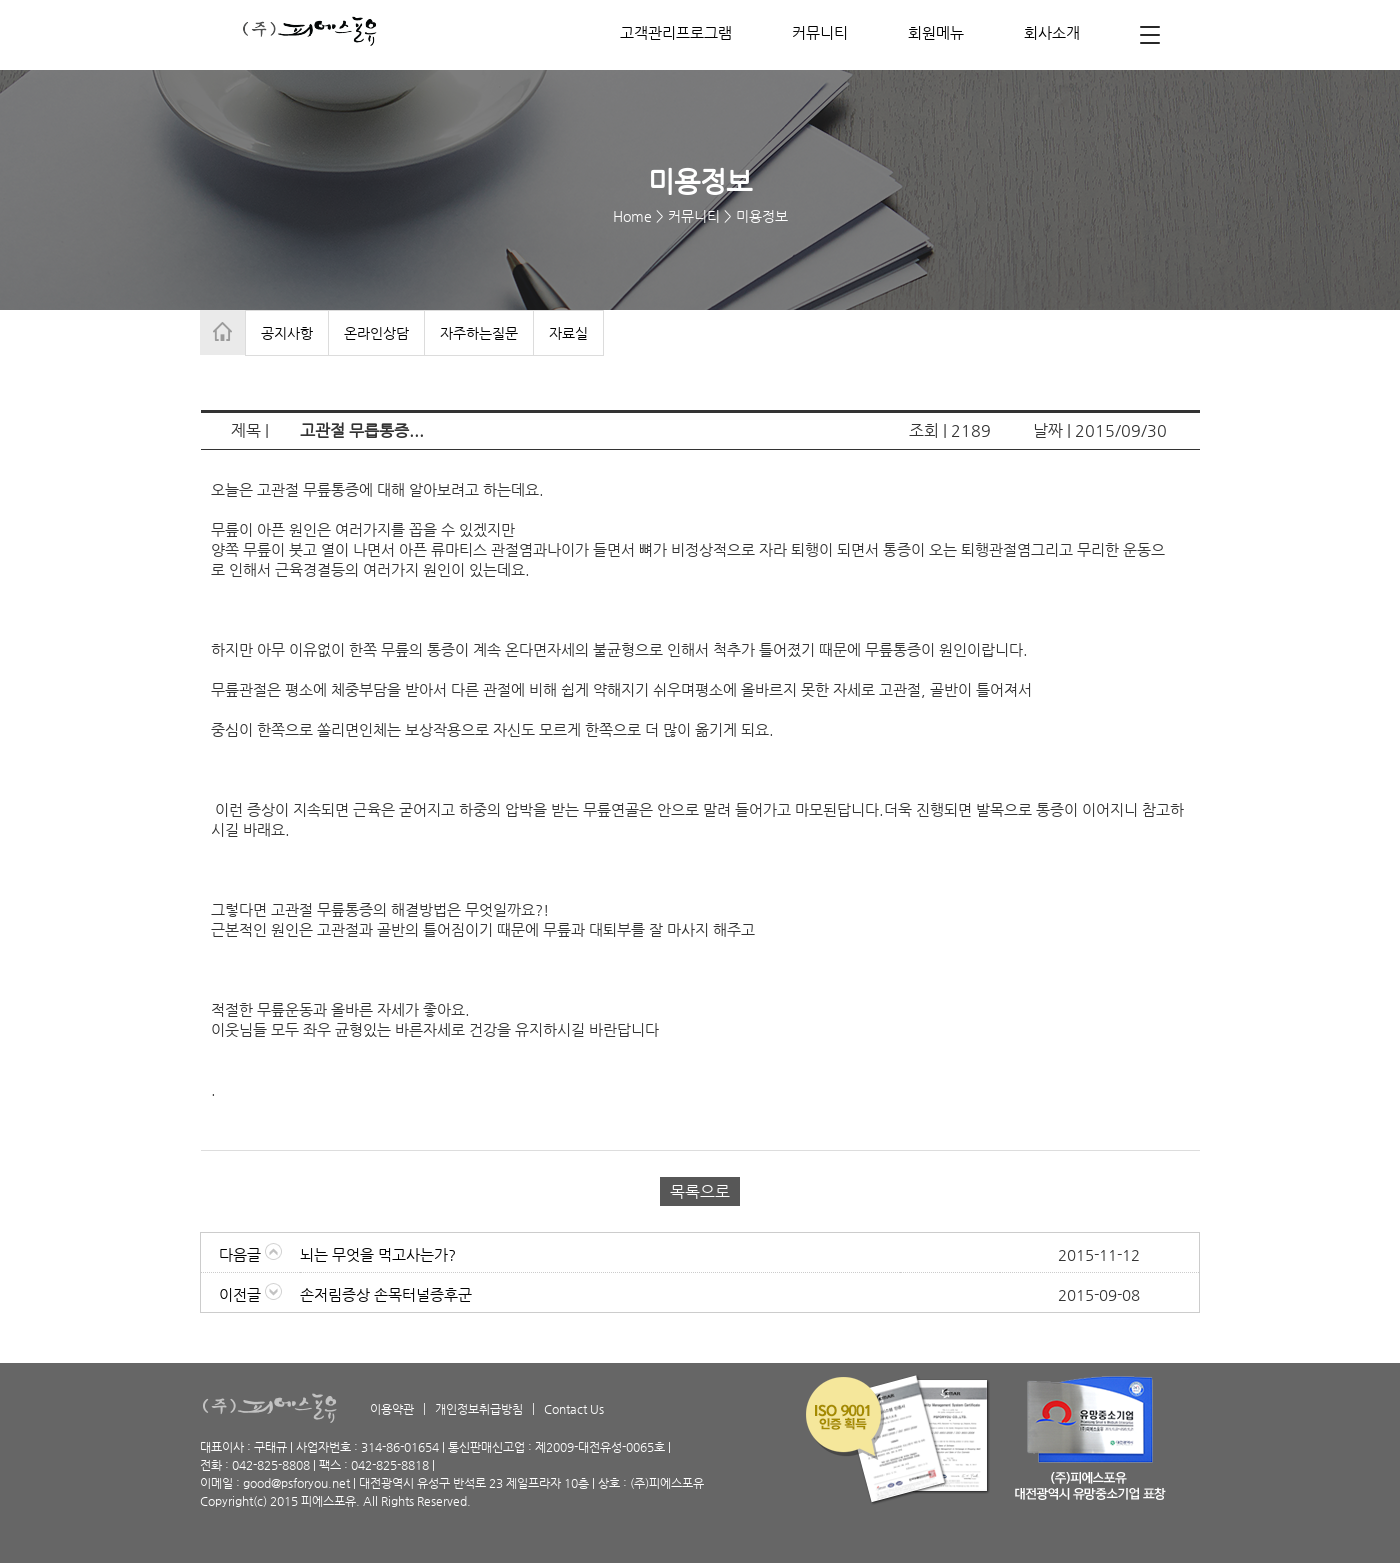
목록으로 (700, 1191)
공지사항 (287, 333)
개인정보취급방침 (479, 1409)
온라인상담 (376, 333)
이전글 (250, 1294)
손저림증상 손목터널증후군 (386, 1294)
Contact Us (574, 1409)
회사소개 (1052, 32)
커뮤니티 (820, 32)
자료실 (568, 333)
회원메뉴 (936, 32)
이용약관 (392, 1409)
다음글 (250, 1254)
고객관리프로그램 (676, 32)
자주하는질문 (479, 333)
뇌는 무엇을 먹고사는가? (378, 1254)
